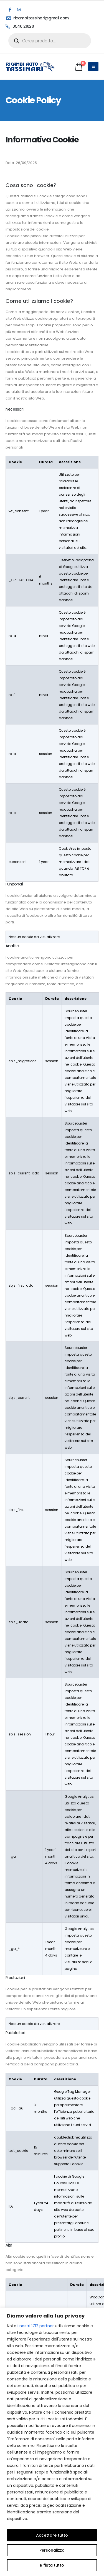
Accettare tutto (52, 2535)
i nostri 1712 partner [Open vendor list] (35, 2326)
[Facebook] (10, 10)
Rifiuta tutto (52, 2565)
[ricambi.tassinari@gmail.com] (49, 18)
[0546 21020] (49, 26)
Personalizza (52, 2550)
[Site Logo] (30, 66)
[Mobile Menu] (93, 66)
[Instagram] (19, 10)
